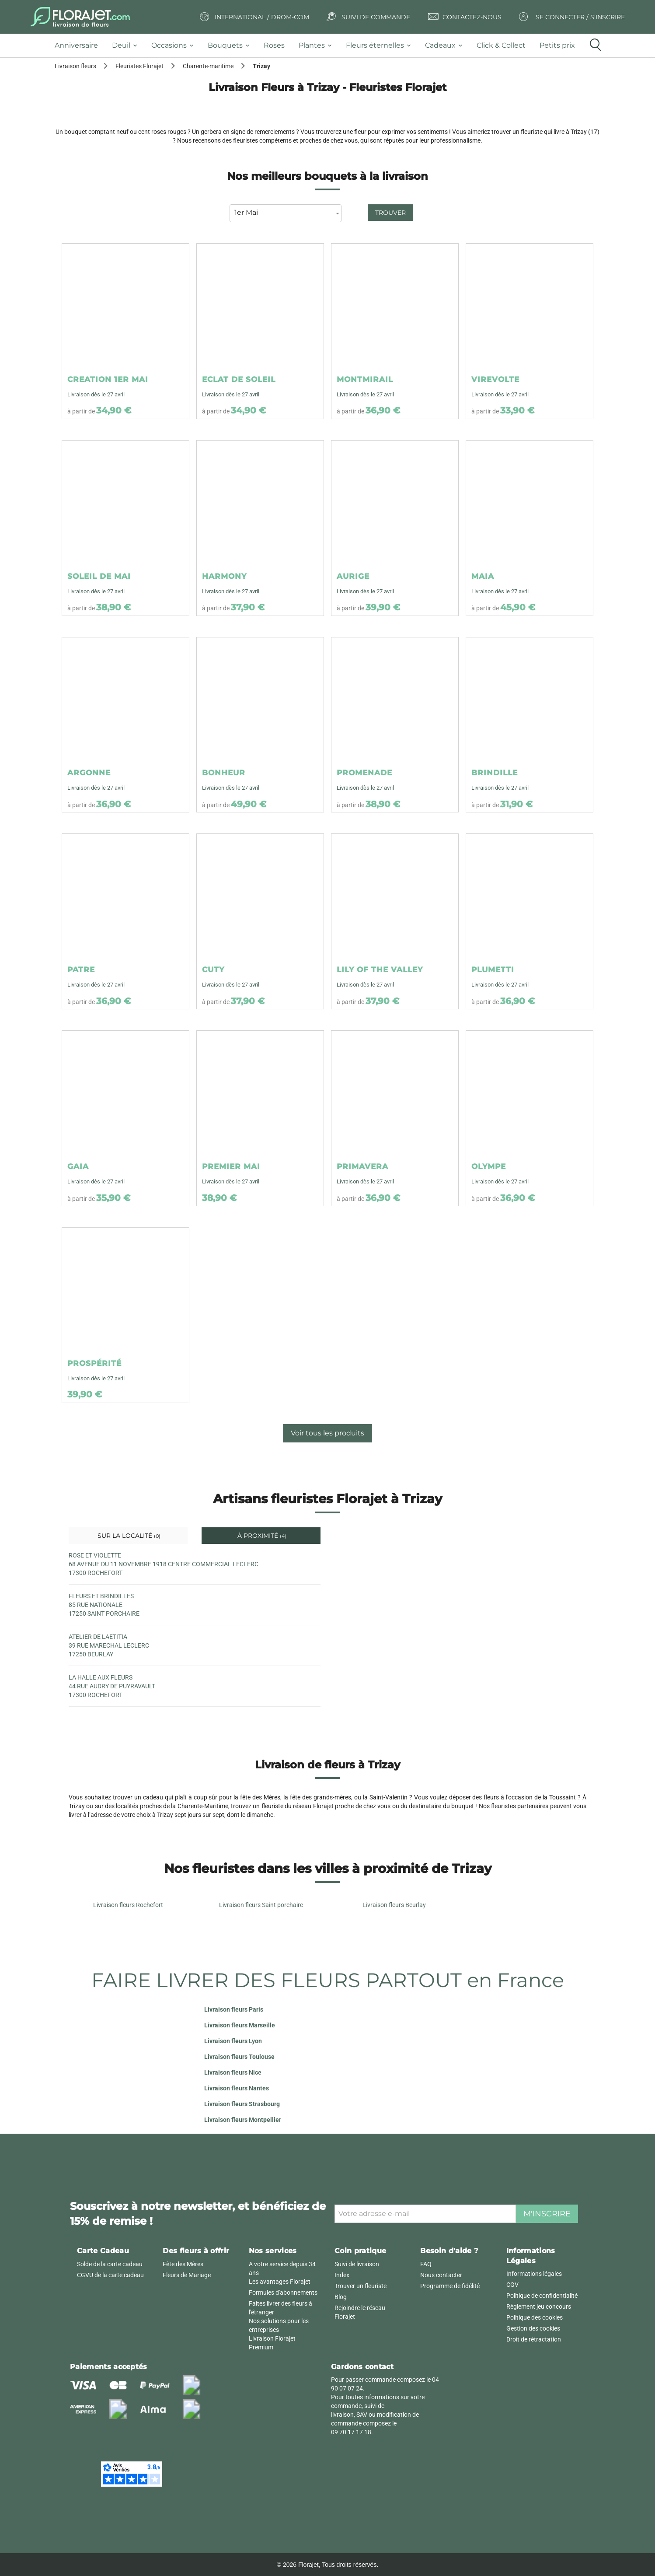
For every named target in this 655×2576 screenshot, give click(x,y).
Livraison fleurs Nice (232, 2072)
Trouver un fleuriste (360, 2285)
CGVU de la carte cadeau (110, 2275)
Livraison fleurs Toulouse (239, 2056)
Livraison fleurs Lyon (233, 2040)
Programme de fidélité (450, 2285)
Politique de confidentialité (542, 2295)
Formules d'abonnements (283, 2292)
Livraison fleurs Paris (233, 2009)
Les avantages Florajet (279, 2281)
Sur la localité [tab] (128, 1536)
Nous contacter (441, 2275)
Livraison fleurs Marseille (239, 2025)
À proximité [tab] (261, 1536)
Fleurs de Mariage (187, 2275)
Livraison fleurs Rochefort (128, 1904)
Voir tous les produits (327, 1433)
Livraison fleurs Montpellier (242, 2119)
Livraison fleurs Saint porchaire (261, 1904)
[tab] (80, 45)
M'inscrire (547, 2214)
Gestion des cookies (533, 2328)
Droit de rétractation (533, 2339)
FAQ (426, 2264)
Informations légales (534, 2273)
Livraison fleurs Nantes (236, 2088)
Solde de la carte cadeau (110, 2264)
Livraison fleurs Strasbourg (242, 2103)
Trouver (390, 213)
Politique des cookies (534, 2317)
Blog (340, 2296)
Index (341, 2275)
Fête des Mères (183, 2264)
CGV (512, 2284)
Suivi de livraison (356, 2264)
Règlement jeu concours (538, 2306)
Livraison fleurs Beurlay (394, 1904)
